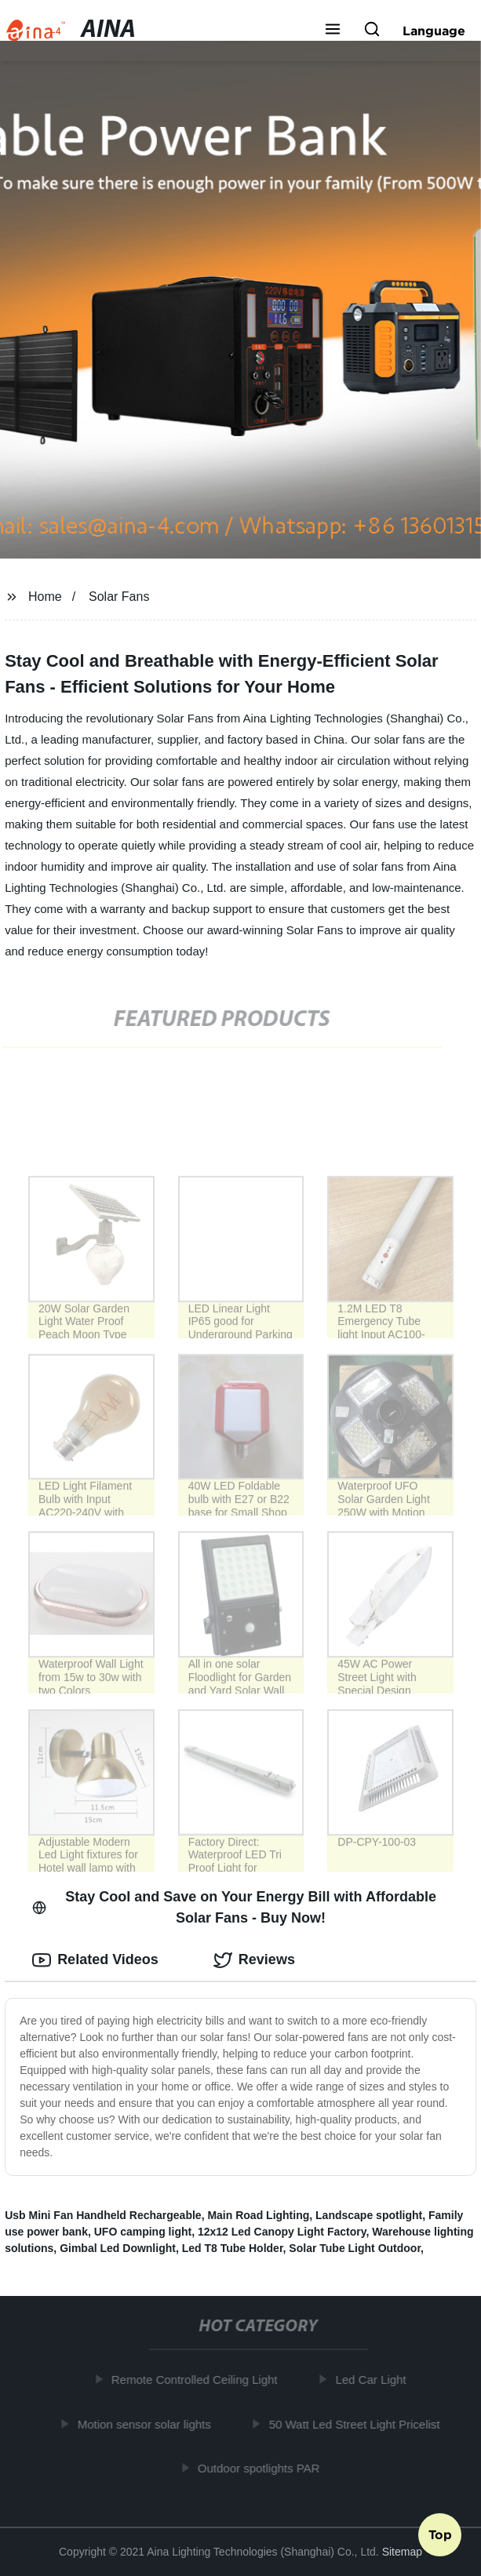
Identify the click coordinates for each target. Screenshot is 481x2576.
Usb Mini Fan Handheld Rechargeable (103, 2215)
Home (45, 596)
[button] (333, 30)
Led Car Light (373, 2379)
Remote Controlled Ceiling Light (198, 2379)
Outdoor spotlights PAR (262, 2468)
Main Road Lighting (258, 2215)
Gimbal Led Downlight (118, 2248)
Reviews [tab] (254, 1960)
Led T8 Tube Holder (232, 2248)
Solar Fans (119, 596)
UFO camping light (142, 2231)
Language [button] (434, 31)
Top (440, 2534)
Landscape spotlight (368, 2215)
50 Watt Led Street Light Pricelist (357, 2424)
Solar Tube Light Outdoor (355, 2248)
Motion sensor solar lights (146, 2424)
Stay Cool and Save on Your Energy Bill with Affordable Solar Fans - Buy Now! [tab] (234, 1907)
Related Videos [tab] (95, 1960)
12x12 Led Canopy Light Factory (282, 2231)
